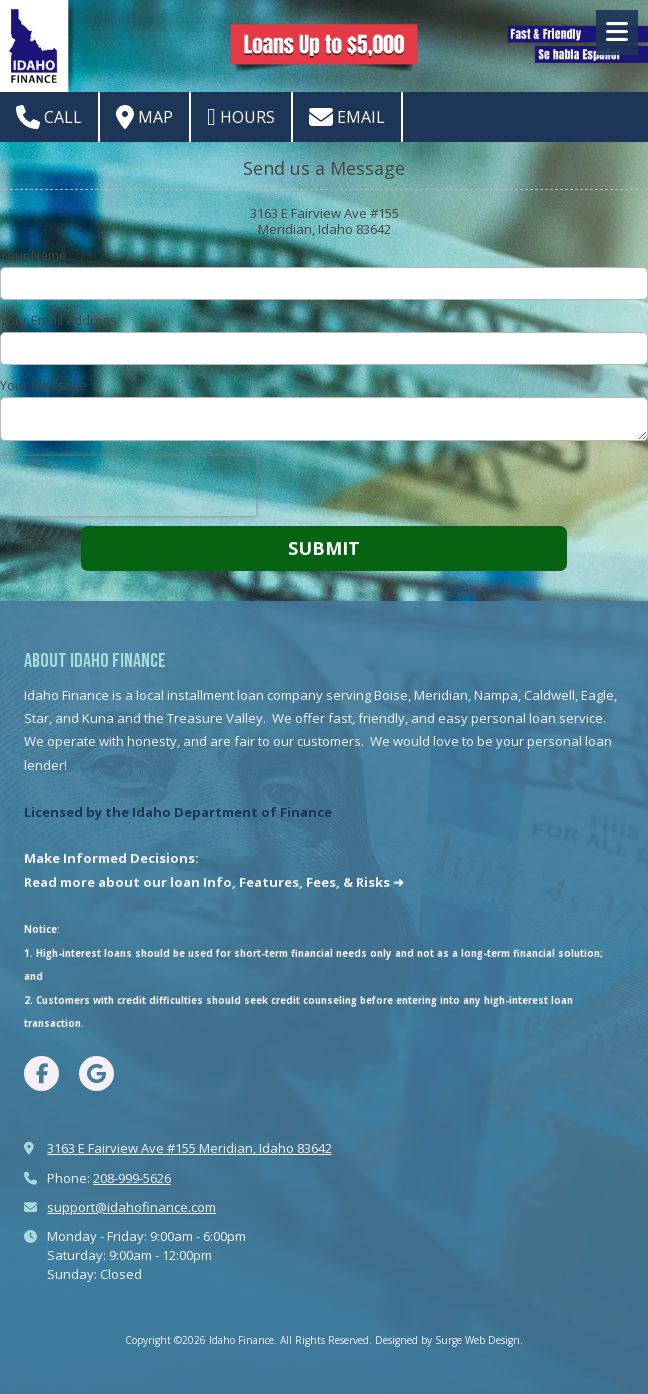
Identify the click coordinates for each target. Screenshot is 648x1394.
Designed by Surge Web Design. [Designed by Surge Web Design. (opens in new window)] (449, 1340)
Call (49, 117)
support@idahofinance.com (131, 1207)
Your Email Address (58, 320)
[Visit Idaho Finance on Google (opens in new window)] (96, 1073)
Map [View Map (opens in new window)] (144, 117)
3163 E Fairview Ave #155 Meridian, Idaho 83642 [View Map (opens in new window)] (189, 1148)
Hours (241, 117)
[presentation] (128, 486)
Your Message (43, 385)
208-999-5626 (132, 1178)
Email (347, 117)
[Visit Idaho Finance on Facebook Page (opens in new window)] (41, 1073)
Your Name (33, 255)
